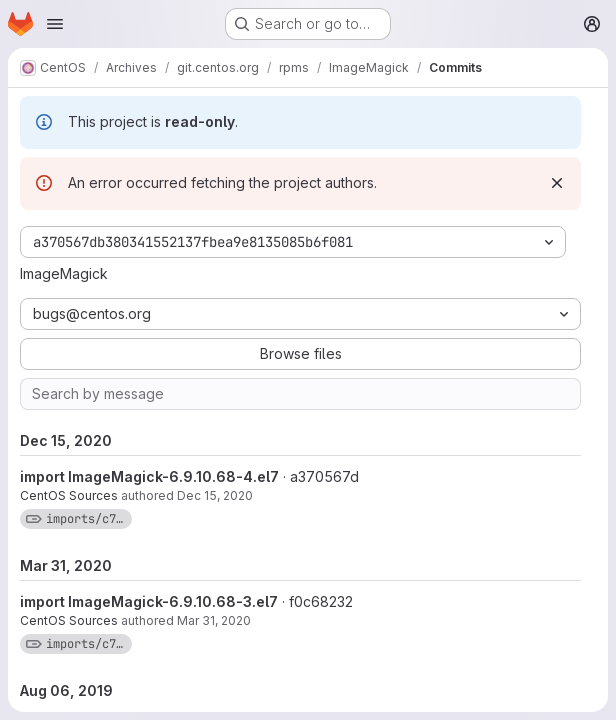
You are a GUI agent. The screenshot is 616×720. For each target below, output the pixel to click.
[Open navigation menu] (55, 24)
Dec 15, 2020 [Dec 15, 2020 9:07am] (215, 495)
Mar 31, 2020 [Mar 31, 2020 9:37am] (214, 620)
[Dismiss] (557, 183)
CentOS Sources (69, 495)
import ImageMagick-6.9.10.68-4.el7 (149, 476)
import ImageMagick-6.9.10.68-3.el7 (149, 601)
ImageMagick (64, 273)
